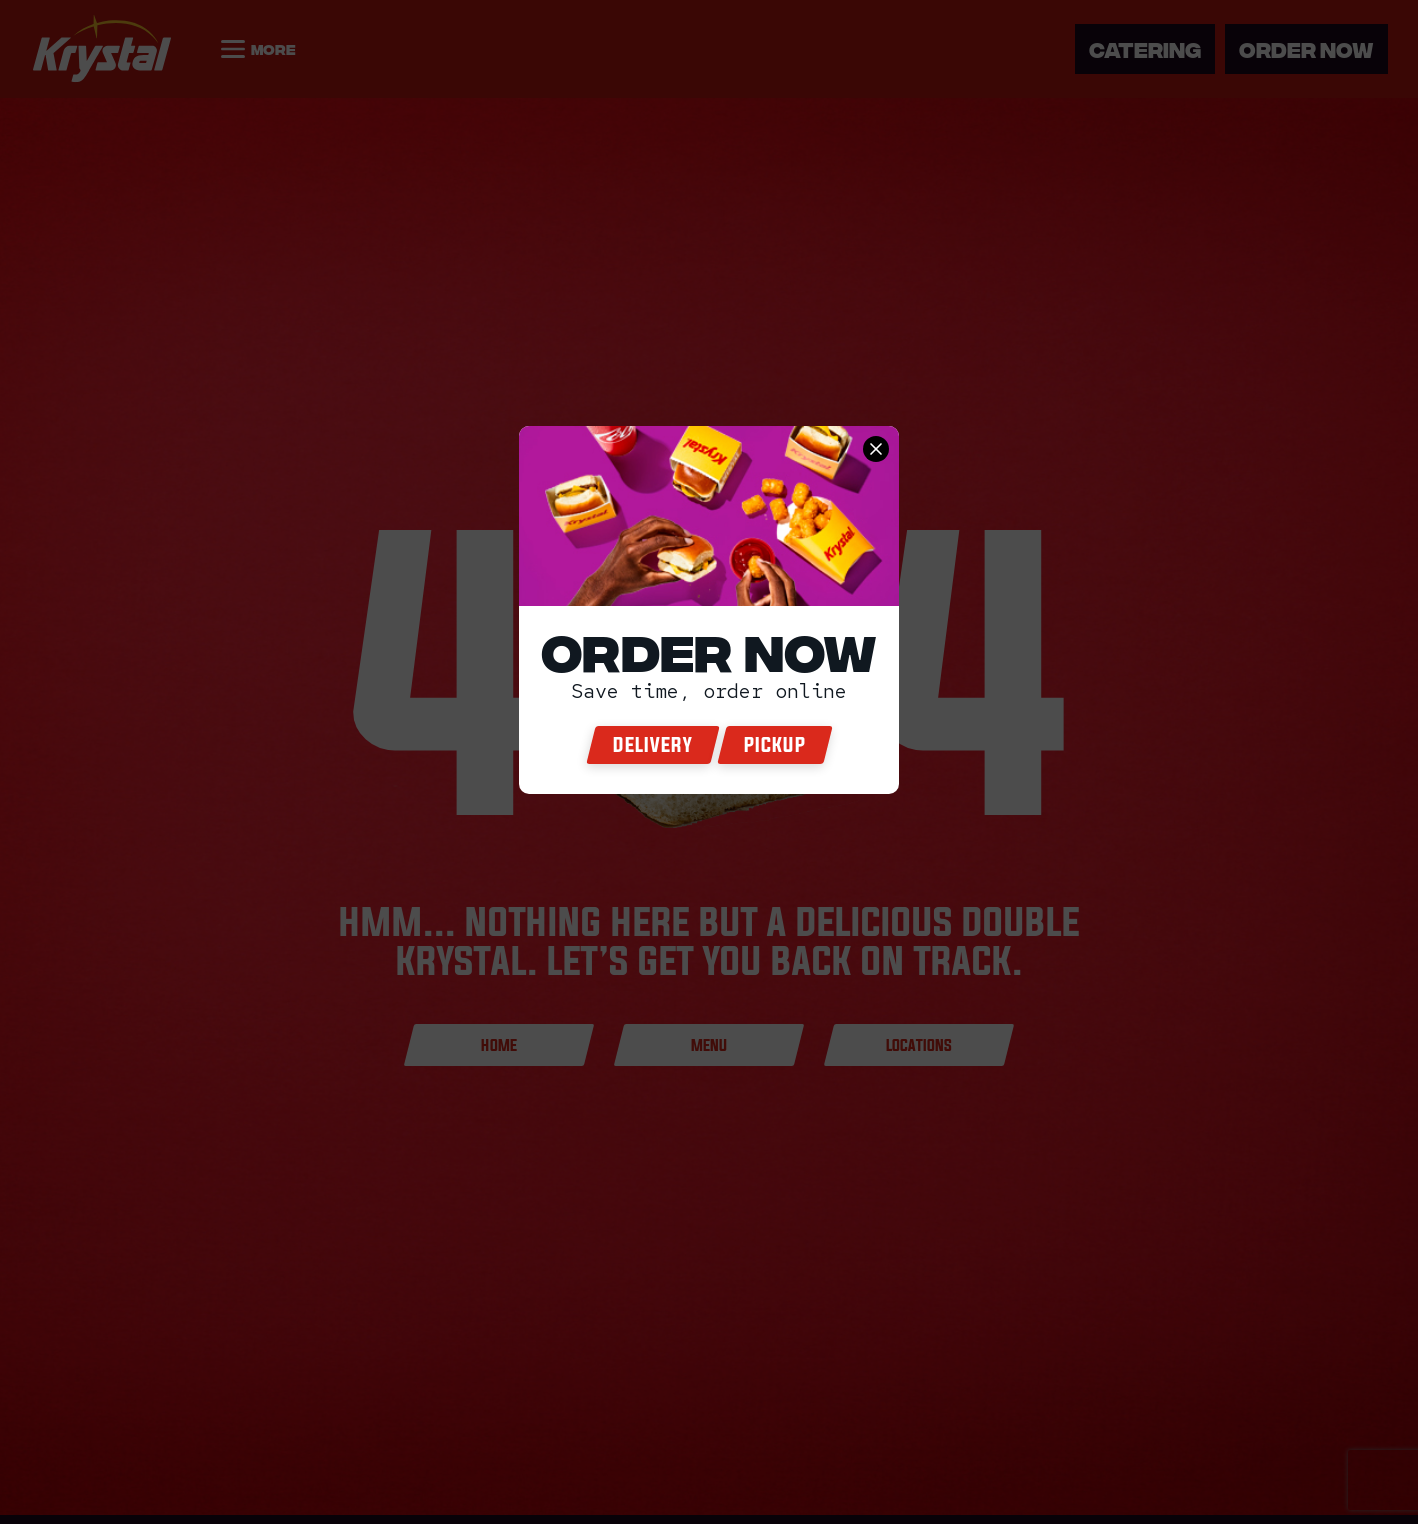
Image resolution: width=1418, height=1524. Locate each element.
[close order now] (876, 449)
